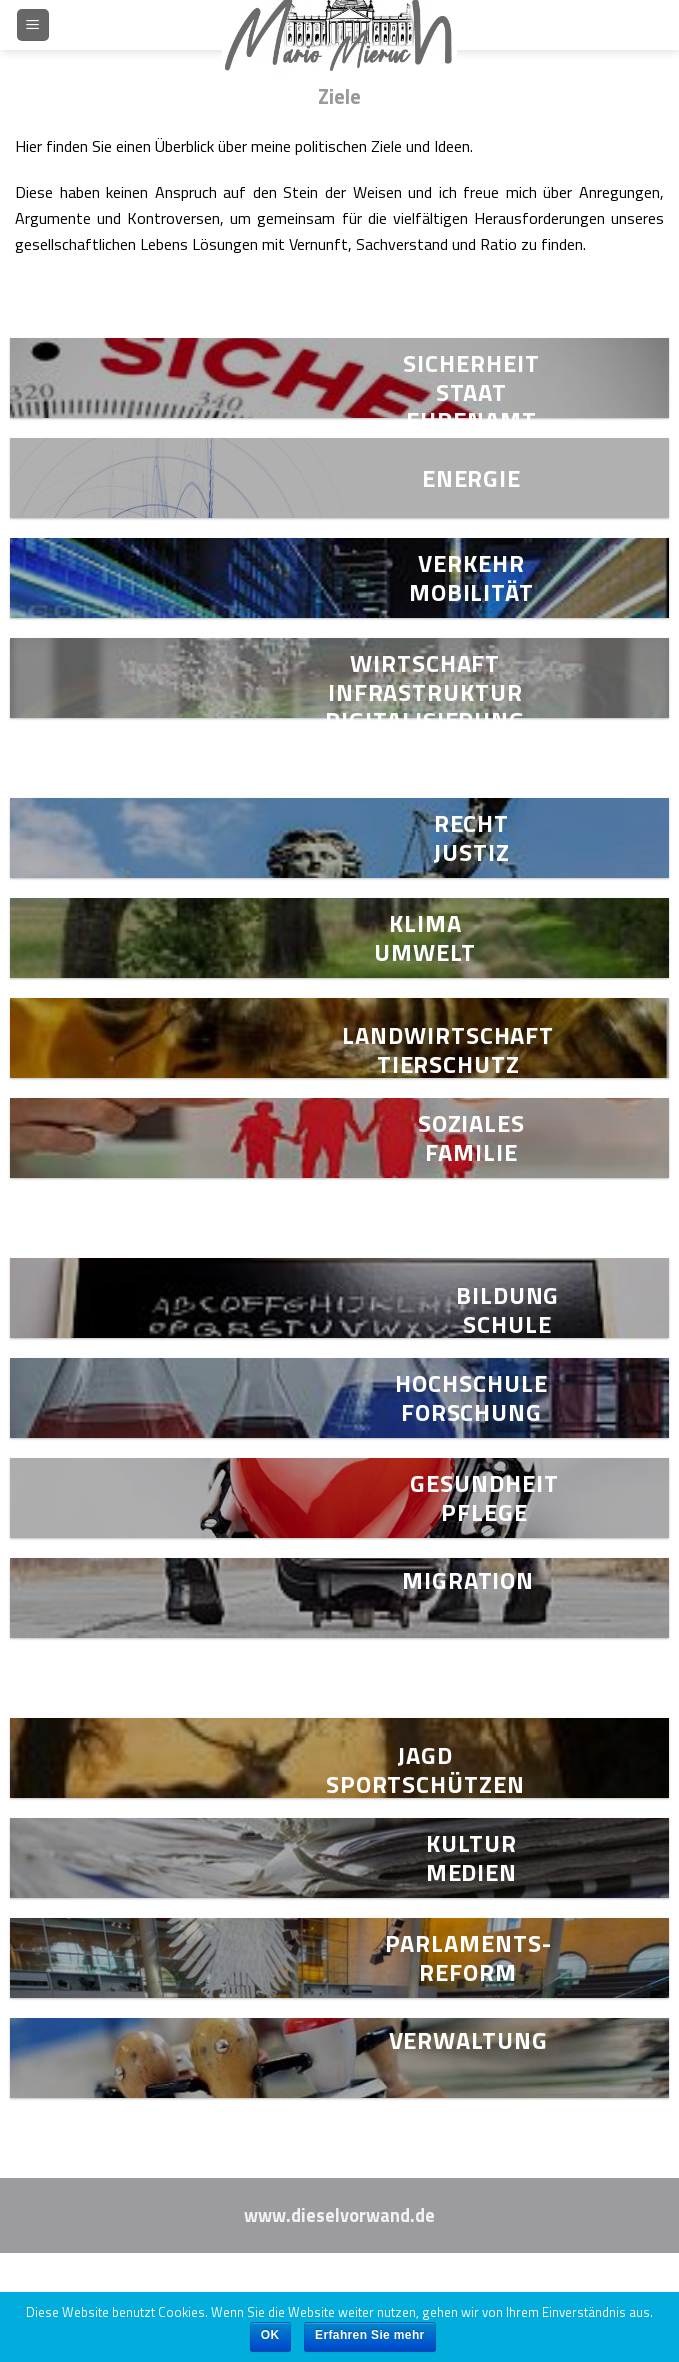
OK (270, 2335)
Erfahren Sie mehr (370, 2335)
